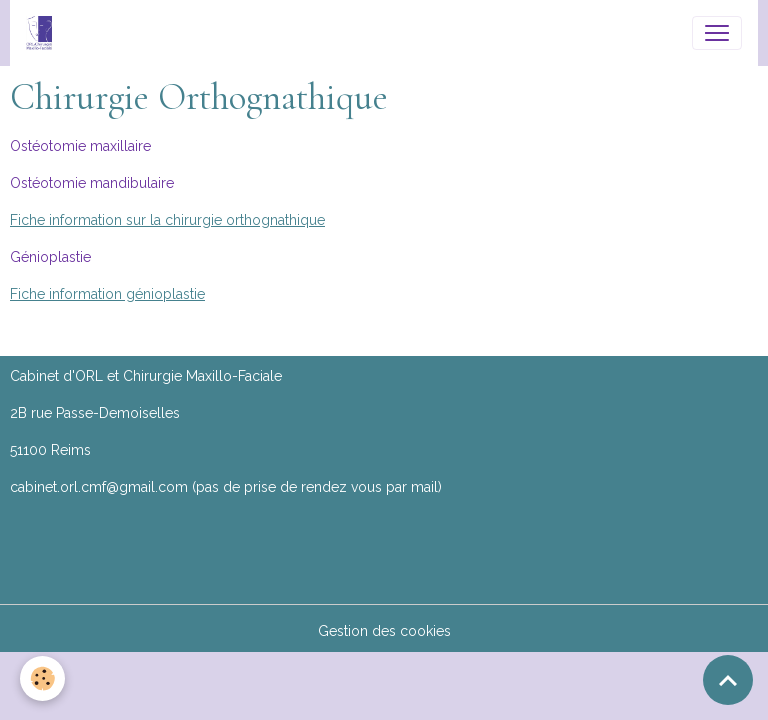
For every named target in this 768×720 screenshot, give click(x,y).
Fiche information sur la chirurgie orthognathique (167, 220)
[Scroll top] (728, 680)
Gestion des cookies (384, 631)
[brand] (43, 33)
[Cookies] (42, 678)
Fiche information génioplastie (107, 294)
